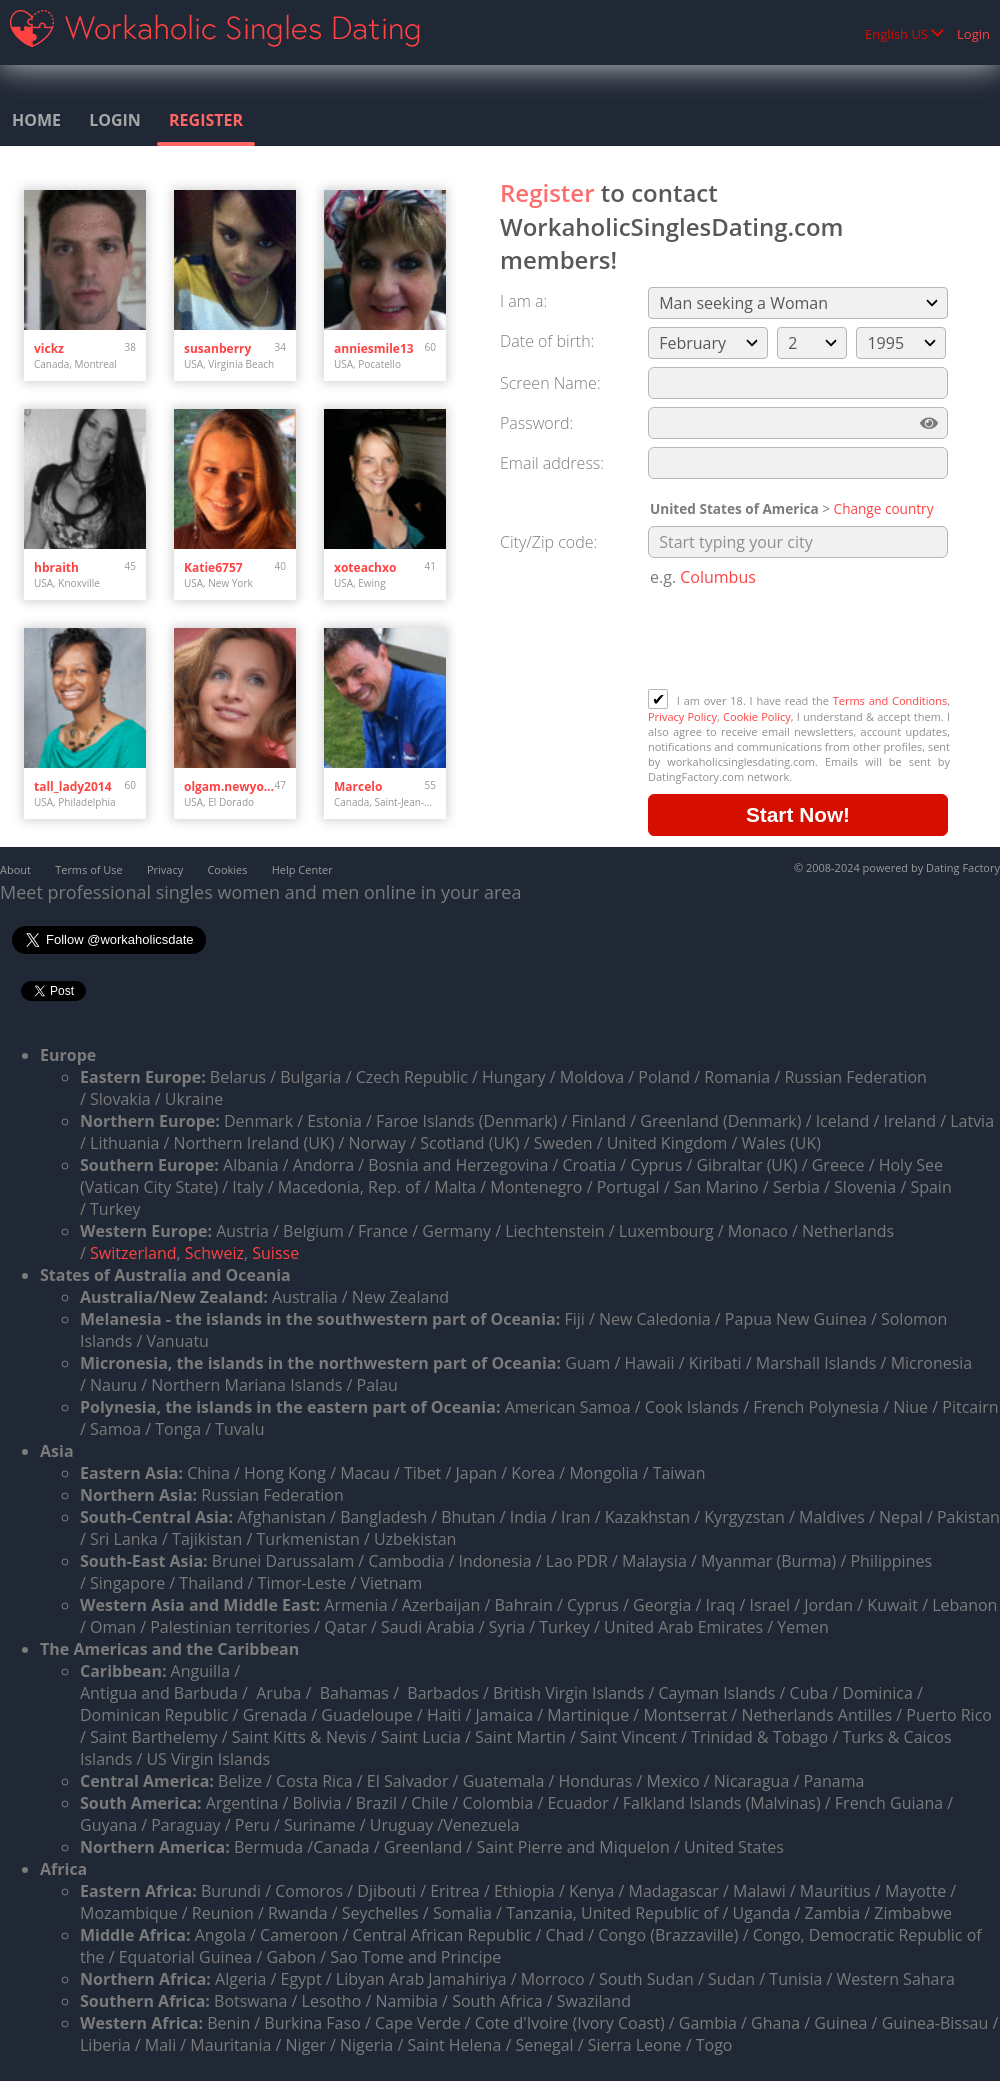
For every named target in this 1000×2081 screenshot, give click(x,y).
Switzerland (133, 1253)
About (15, 869)
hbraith (56, 567)
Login (973, 34)
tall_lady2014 (73, 786)
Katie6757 (213, 567)
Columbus (718, 577)
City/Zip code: (548, 542)
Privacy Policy (682, 716)
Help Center (302, 869)
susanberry (217, 348)
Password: (536, 423)
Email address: (552, 463)
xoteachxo (365, 567)
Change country (884, 508)
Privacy (165, 869)
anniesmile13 (374, 348)
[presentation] (800, 640)
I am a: (523, 301)
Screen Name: (550, 383)
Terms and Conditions (890, 700)
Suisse (275, 1253)
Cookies (227, 869)
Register (206, 120)
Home (36, 120)
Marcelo (358, 786)
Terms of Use (89, 869)
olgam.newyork (229, 786)
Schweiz (214, 1253)
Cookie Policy (757, 716)
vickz (49, 348)
